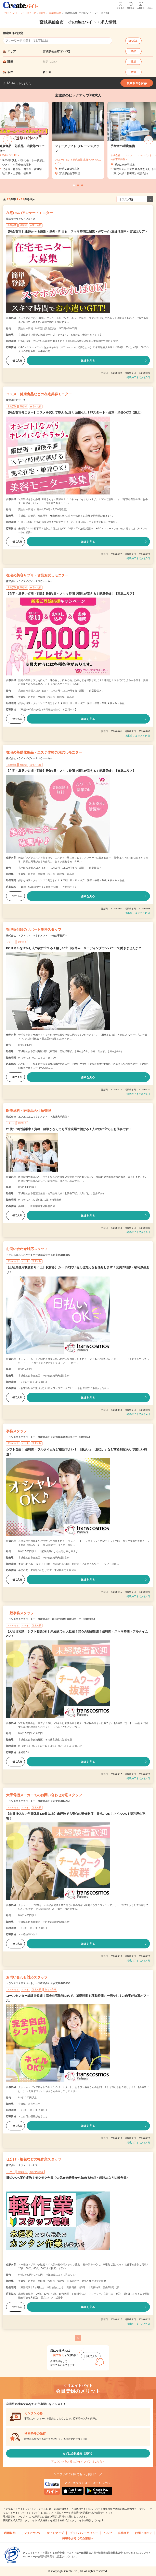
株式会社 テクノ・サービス (22, 2165)
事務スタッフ (16, 1431)
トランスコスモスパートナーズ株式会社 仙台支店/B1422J (38, 1801)
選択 (133, 51)
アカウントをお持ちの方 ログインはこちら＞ (78, 2461)
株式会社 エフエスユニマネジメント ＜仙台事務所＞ (36, 935)
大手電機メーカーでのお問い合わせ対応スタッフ (44, 1795)
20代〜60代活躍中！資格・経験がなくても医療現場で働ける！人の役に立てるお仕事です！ (69, 1129)
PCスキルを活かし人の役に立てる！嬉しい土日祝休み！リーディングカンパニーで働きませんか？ (73, 948)
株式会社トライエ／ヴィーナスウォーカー (29, 581)
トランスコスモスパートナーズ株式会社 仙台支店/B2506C (38, 1983)
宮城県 (42, 13)
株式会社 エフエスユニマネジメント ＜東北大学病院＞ (37, 1116)
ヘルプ (108, 2533)
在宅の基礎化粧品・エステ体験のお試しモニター (44, 752)
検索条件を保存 (137, 83)
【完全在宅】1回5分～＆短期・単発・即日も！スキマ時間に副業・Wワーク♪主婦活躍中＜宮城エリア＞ (77, 231)
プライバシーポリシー (83, 2533)
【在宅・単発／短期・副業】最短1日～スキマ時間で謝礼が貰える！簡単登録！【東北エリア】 (71, 593)
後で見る (15, 360)
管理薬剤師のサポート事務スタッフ (33, 930)
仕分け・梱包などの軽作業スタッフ (33, 2159)
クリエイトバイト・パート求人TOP (19, 13)
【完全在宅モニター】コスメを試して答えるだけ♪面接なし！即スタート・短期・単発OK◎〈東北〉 (74, 412)
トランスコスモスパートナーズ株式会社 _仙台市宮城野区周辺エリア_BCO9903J (50, 1619)
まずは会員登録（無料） (78, 2453)
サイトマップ (55, 2533)
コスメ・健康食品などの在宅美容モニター (39, 394)
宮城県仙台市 (55, 13)
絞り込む (133, 40)
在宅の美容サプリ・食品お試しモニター (37, 575)
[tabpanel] (78, 140)
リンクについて (31, 2533)
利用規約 (9, 2533)
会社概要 (123, 2533)
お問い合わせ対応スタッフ (27, 1249)
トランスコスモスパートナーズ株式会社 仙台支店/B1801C (38, 1255)
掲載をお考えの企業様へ (78, 2538)
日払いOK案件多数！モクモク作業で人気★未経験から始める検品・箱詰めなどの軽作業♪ (67, 2177)
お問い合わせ (143, 2533)
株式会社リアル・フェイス (20, 219)
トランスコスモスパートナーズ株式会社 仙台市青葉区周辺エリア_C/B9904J (48, 1437)
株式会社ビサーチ (16, 400)
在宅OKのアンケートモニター (29, 213)
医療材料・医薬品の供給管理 (28, 1111)
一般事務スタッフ (20, 1613)
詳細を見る (88, 360)
